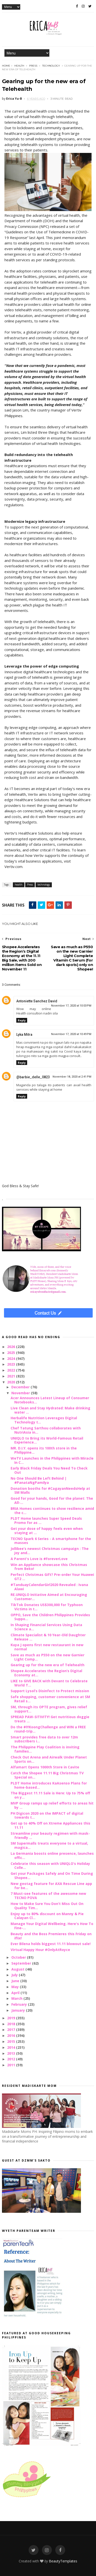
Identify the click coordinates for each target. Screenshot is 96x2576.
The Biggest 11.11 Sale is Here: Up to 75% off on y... (50, 1795)
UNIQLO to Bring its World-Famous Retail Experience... (47, 1440)
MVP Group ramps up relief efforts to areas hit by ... (52, 1805)
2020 (11, 1382)
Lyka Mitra (24, 1034)
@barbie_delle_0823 (33, 1077)
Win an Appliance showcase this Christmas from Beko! (49, 1566)
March (17, 1998)
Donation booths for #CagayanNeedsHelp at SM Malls (50, 1490)
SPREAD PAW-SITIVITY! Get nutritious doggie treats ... (50, 1718)
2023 (11, 1364)
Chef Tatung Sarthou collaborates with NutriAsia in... (46, 1430)
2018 (11, 2024)
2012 (11, 2059)
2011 (11, 2065)
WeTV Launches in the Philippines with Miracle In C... (52, 1460)
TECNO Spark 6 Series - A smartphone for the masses (51, 1540)
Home (6, 65)
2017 (11, 2029)
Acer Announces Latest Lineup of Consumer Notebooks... (50, 1400)
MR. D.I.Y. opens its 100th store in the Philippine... (44, 1450)
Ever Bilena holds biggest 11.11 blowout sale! (51, 1943)
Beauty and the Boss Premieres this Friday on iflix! (51, 1935)
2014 (11, 2047)
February (19, 2004)
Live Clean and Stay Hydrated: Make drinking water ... (50, 1410)
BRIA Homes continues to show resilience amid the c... (52, 1510)
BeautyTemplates (63, 2561)
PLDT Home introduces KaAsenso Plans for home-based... (49, 1785)
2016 (11, 2035)
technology (51, 65)
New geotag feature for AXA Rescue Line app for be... (51, 1885)
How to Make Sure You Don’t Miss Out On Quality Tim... (47, 1905)
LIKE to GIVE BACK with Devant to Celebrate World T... (49, 1683)
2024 (11, 1358)
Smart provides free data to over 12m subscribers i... (44, 1739)
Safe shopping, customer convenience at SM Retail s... (50, 1698)
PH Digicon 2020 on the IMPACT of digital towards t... (47, 1815)
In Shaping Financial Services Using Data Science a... (46, 1626)
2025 (11, 1352)
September (21, 1963)
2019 (11, 2018)
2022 (11, 1370)
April (15, 1992)
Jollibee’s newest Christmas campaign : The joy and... (50, 1550)
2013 (11, 2053)
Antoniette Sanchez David (36, 1001)
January (18, 2010)
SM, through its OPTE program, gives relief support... (49, 1709)
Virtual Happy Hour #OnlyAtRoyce (40, 1949)
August (18, 1969)
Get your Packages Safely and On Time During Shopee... (52, 1875)
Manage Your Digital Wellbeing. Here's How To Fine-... (52, 1925)
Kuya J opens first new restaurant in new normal (47, 1646)
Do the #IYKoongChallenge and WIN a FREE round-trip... (48, 1729)
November (21, 1393)
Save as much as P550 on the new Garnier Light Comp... (47, 1657)
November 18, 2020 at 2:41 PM (72, 1076)
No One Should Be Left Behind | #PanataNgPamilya (39, 1480)
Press (33, 65)
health (19, 65)
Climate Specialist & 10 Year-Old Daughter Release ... (48, 1637)
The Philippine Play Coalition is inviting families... (45, 1749)
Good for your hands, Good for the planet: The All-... (52, 1500)
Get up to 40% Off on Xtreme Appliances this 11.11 (50, 1825)
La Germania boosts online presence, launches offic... (52, 1855)
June (15, 1980)
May (15, 1986)
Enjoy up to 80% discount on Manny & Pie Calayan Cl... (47, 1915)
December (21, 1387)
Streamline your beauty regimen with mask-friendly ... (50, 1835)
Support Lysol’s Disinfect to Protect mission (50, 1690)
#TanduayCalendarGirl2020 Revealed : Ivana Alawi (49, 1586)
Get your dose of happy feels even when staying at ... (47, 1530)
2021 (11, 1376)
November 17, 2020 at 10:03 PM (71, 1005)
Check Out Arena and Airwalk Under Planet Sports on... (49, 1759)
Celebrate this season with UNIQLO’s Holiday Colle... (50, 1865)
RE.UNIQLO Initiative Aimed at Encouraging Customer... (49, 1596)
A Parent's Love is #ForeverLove (39, 1558)
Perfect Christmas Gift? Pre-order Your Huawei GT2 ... (52, 1576)
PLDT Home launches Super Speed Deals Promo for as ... (46, 1520)
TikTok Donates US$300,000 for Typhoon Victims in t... (47, 1606)
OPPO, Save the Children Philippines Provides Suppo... (50, 1617)
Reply (22, 1020)
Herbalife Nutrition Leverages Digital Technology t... (44, 1420)
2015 (11, 2041)
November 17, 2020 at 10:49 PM (71, 1034)
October (19, 1957)
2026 (11, 1346)
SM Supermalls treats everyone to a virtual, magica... (49, 1845)
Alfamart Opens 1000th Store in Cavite (45, 1767)
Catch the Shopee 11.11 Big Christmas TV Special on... (47, 1775)
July (15, 1975)
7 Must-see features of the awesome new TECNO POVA (48, 1895)
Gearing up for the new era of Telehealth (47, 1664)
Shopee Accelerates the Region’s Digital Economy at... (46, 1672)
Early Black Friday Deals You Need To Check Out (49, 1470)
